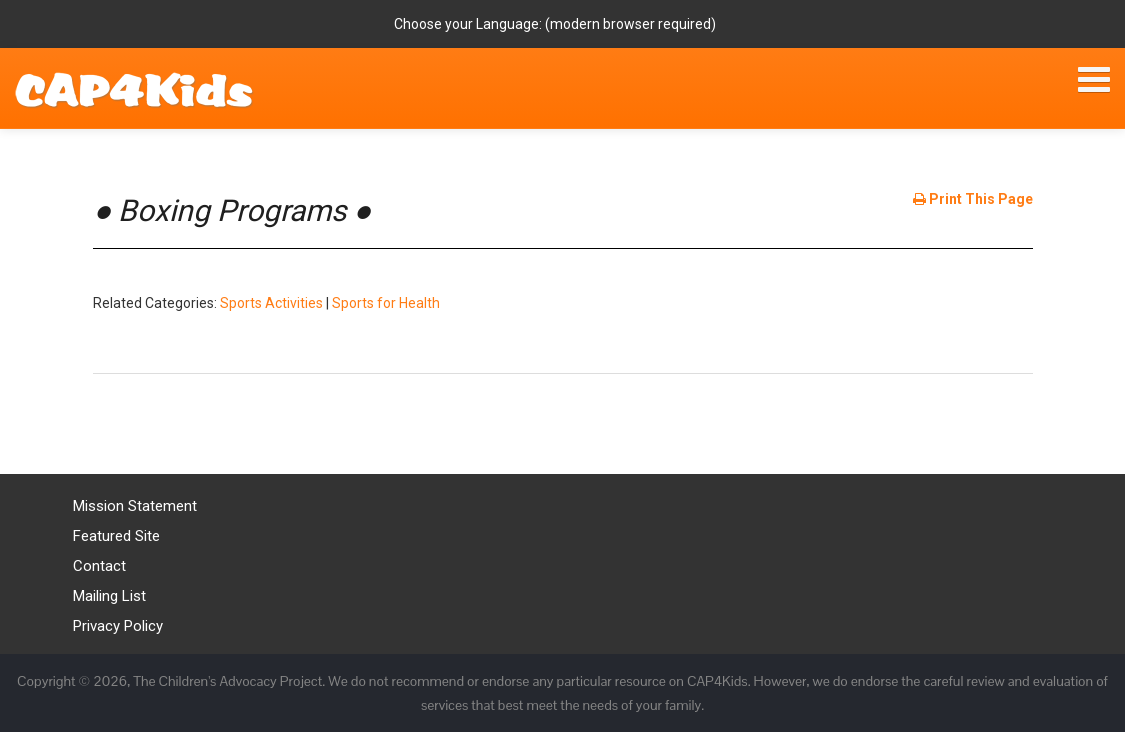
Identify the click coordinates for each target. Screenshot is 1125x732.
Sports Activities (271, 303)
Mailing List (109, 596)
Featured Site (116, 536)
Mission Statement (135, 506)
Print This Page (973, 199)
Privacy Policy (118, 626)
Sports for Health (386, 303)
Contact (99, 566)
